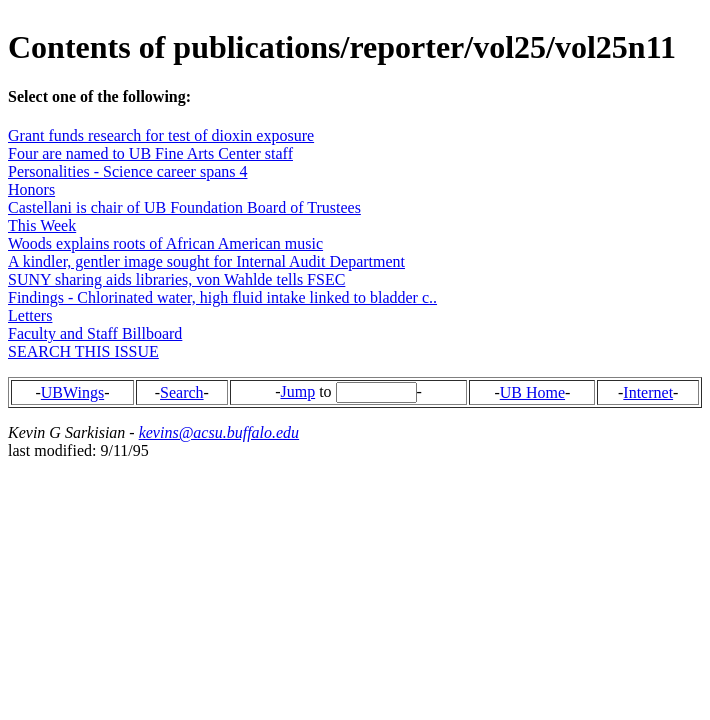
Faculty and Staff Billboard (95, 333)
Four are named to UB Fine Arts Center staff (150, 153)
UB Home (532, 392)
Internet (648, 392)
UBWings (72, 392)
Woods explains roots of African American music (165, 243)
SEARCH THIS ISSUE (83, 351)
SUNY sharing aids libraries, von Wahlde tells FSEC (176, 279)
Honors (31, 189)
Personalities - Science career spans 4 (127, 171)
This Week (42, 225)
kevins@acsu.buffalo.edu (219, 432)
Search (182, 392)
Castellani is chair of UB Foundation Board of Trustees (184, 207)
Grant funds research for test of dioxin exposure (161, 135)
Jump (297, 391)
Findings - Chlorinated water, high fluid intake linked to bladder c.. (222, 297)
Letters (30, 315)
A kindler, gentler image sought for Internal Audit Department (206, 261)
